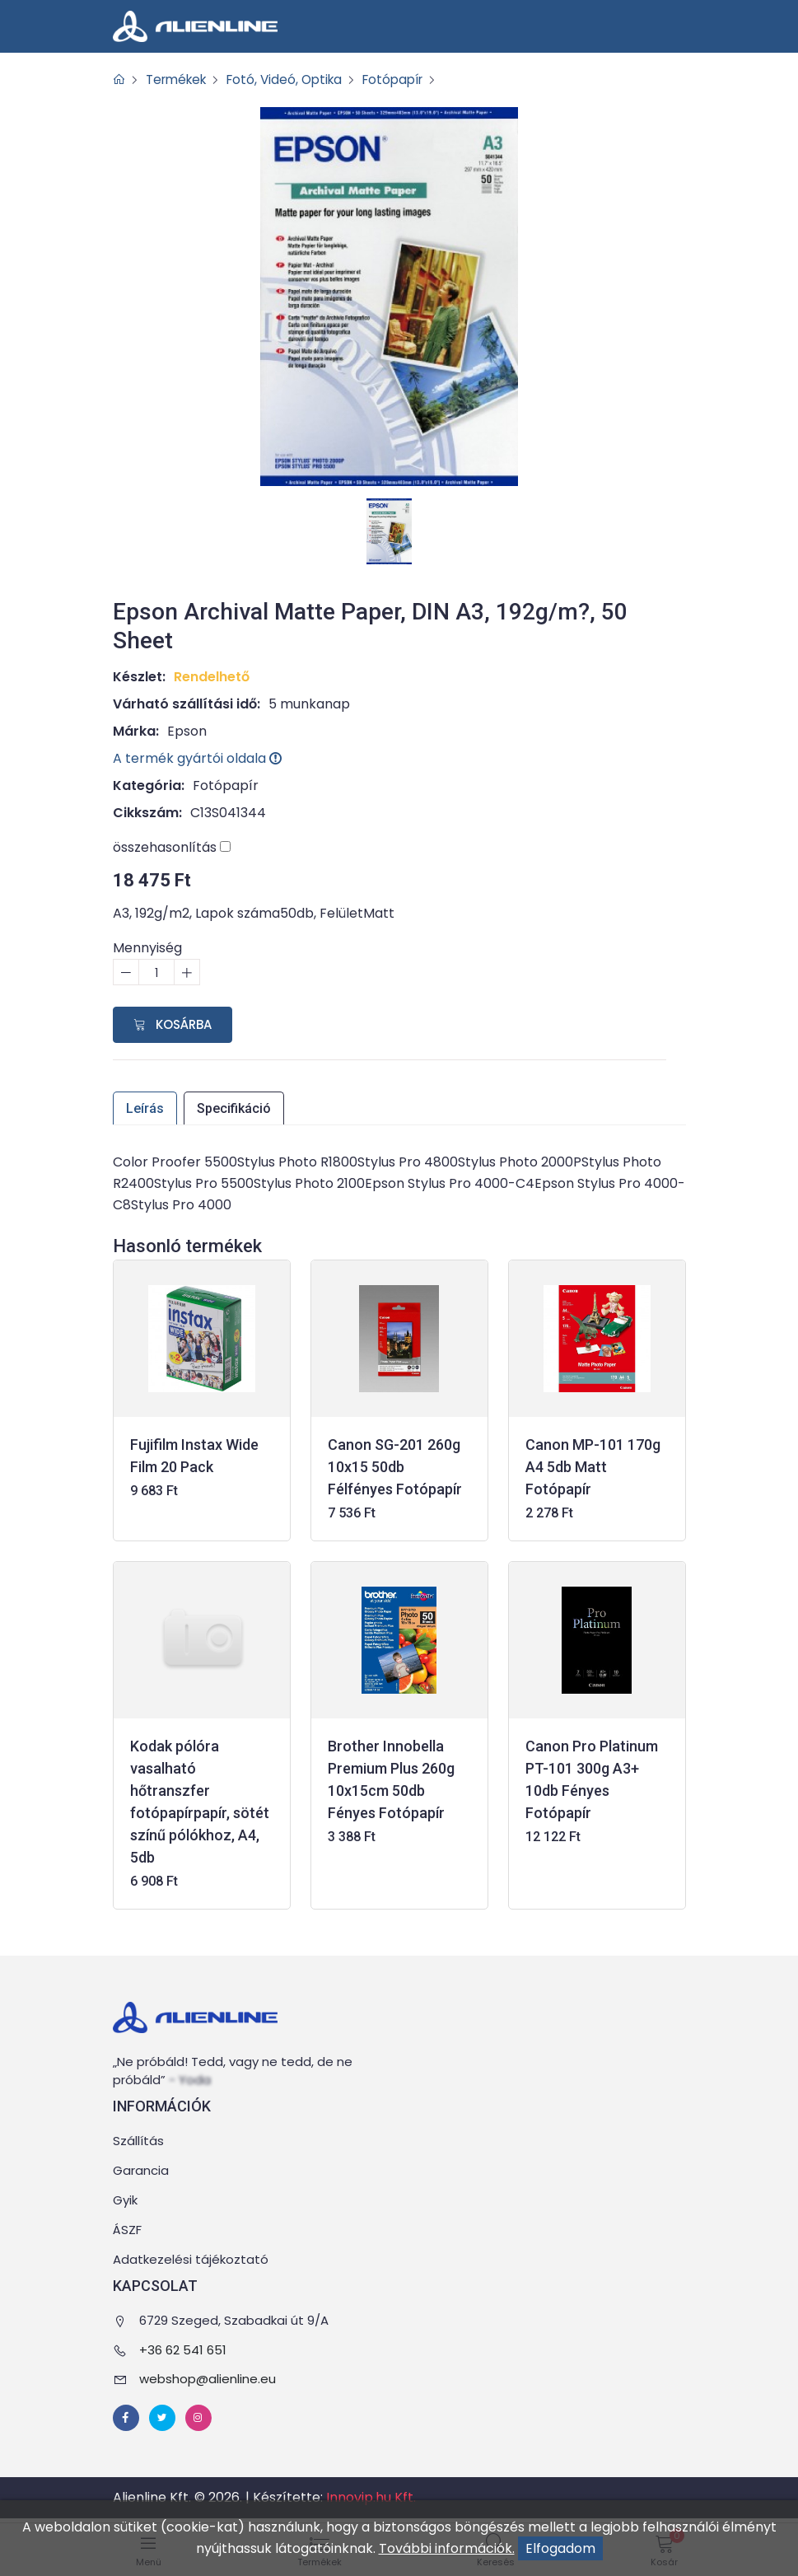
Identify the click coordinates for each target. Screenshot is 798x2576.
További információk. (447, 2548)
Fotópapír (408, 79)
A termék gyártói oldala (197, 758)
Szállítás (138, 2141)
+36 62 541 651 (182, 2350)
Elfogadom (560, 2548)
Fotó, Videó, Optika (294, 79)
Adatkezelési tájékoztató (190, 2260)
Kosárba (172, 1024)
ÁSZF (127, 2230)
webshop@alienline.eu (207, 2378)
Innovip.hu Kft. (371, 2497)
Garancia (141, 2171)
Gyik (125, 2200)
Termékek (180, 79)
